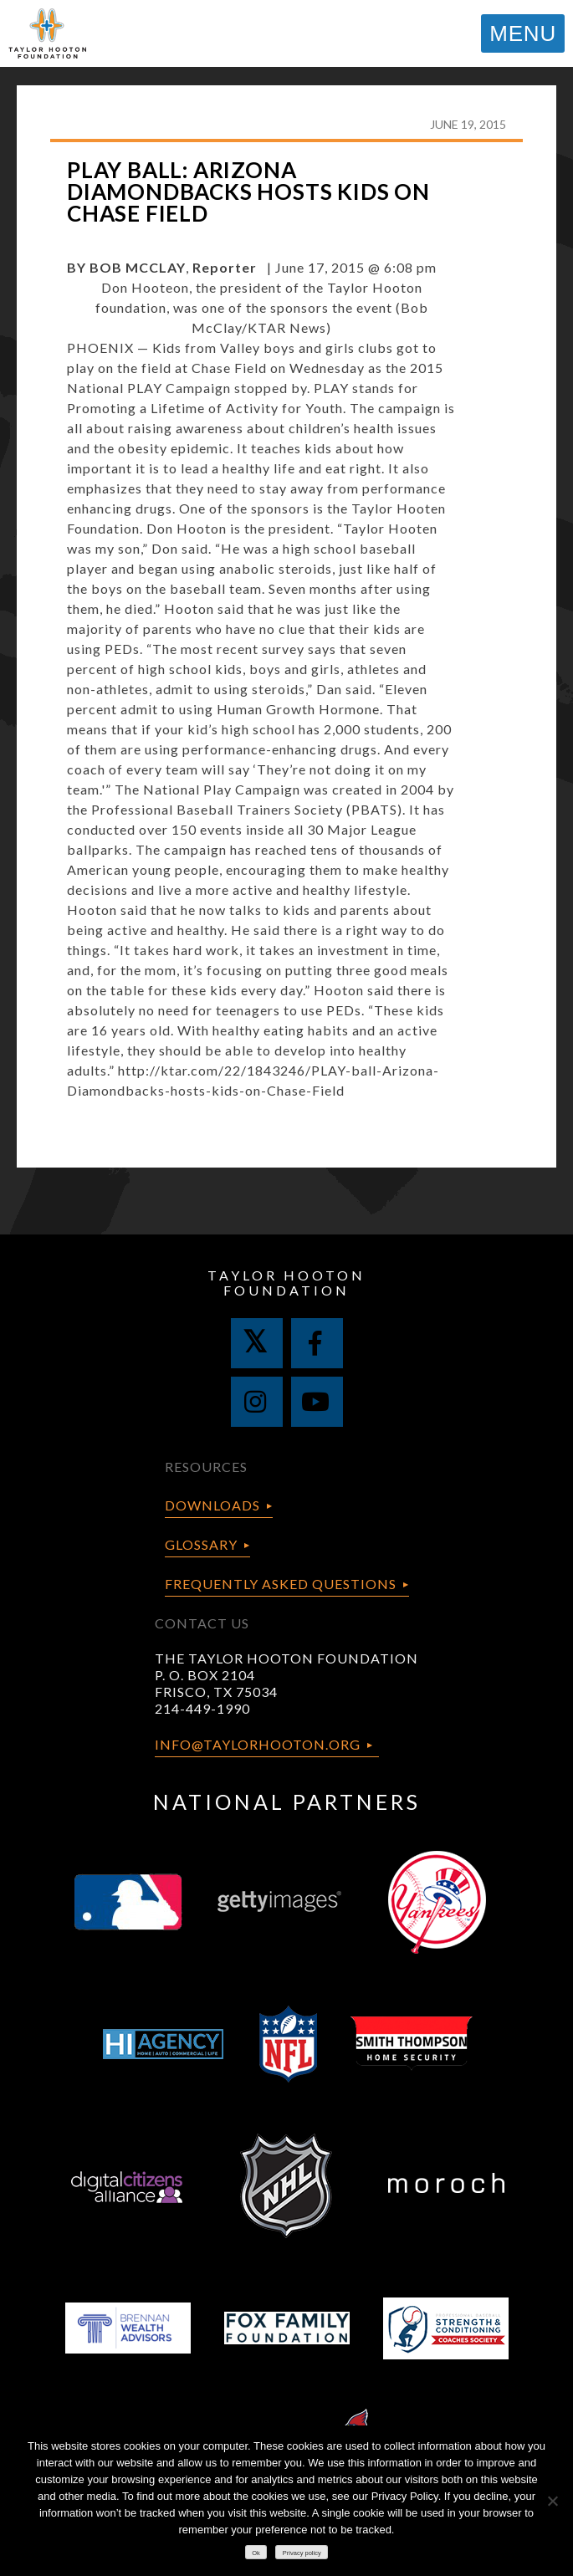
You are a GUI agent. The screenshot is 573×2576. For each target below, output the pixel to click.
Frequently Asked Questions (280, 1584)
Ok (256, 2553)
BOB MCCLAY (138, 267)
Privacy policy (302, 2553)
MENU (522, 33)
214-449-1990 (202, 1708)
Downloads (212, 1505)
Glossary (201, 1544)
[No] (552, 2500)
